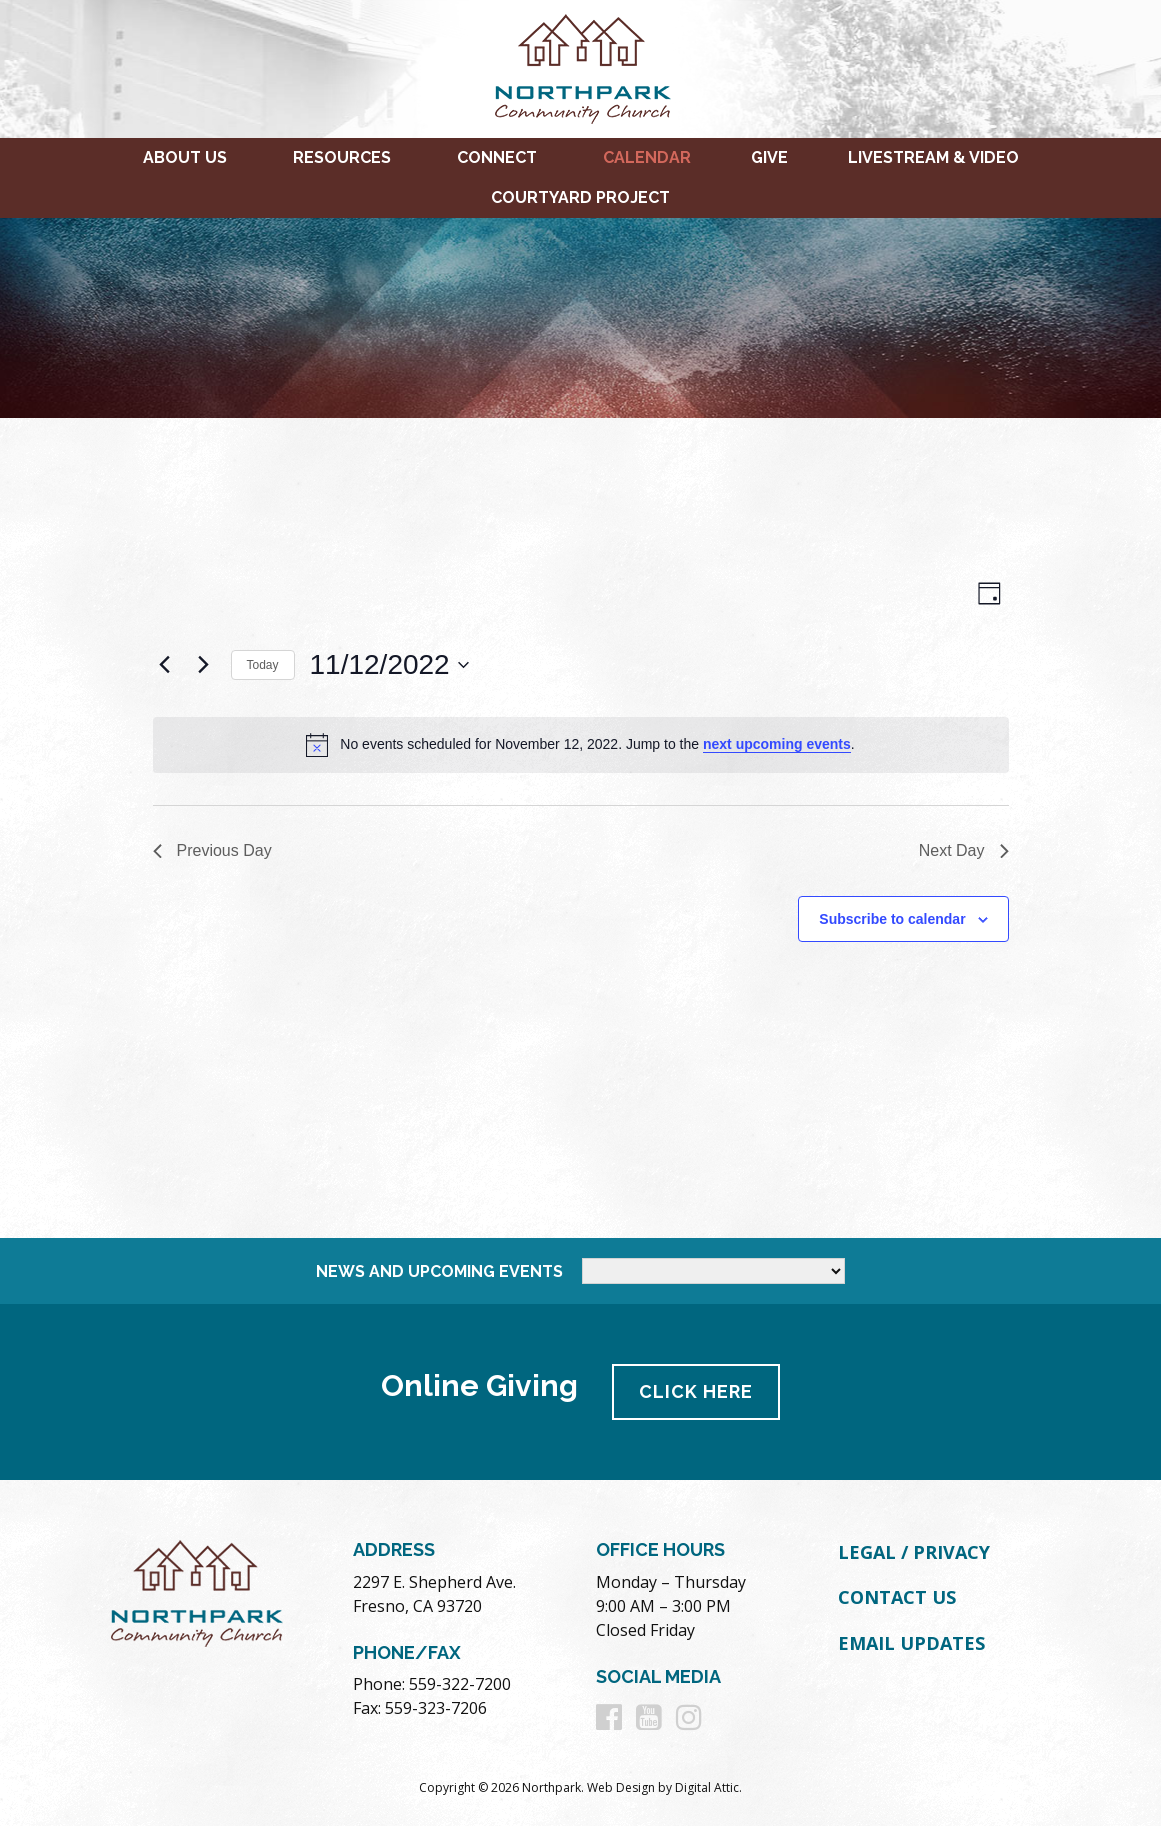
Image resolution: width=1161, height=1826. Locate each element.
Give (769, 157)
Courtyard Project (580, 197)
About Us (185, 157)
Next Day (964, 850)
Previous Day (212, 850)
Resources (342, 157)
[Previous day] (165, 665)
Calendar (647, 157)
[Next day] (204, 665)
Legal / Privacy (914, 1552)
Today (263, 665)
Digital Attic (707, 1787)
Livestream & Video (933, 157)
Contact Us (897, 1597)
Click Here (696, 1391)
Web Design (621, 1787)
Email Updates (911, 1643)
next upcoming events (777, 744)
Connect (497, 157)
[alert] (581, 745)
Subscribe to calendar (892, 919)
